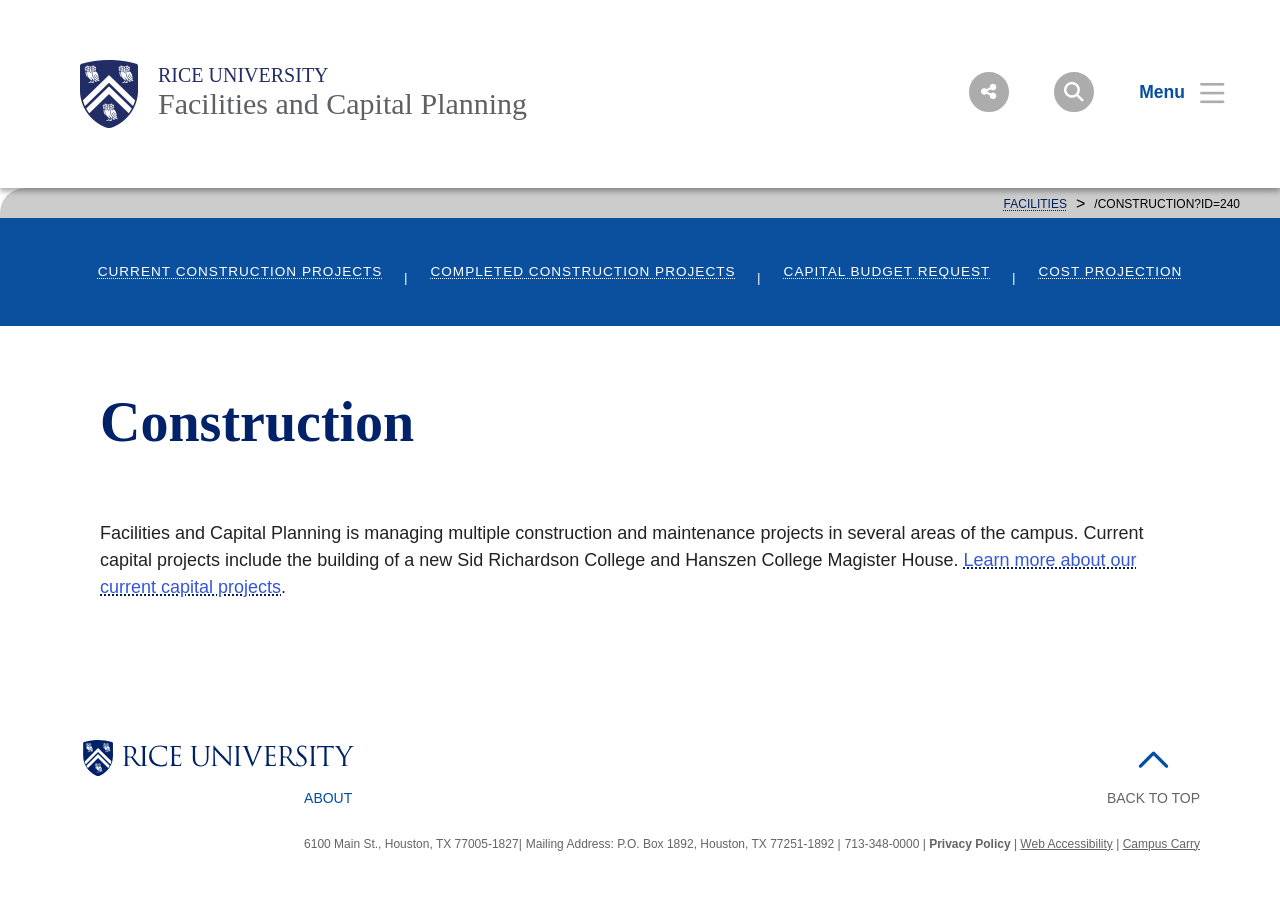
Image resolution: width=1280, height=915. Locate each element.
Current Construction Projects (240, 271)
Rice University (243, 75)
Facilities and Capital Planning (342, 103)
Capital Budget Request (887, 271)
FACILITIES (1035, 204)
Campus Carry (1161, 844)
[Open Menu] (1169, 92)
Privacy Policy (969, 844)
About (328, 798)
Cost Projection (1110, 271)
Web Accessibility (1066, 844)
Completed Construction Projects (582, 271)
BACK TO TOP (1153, 798)
